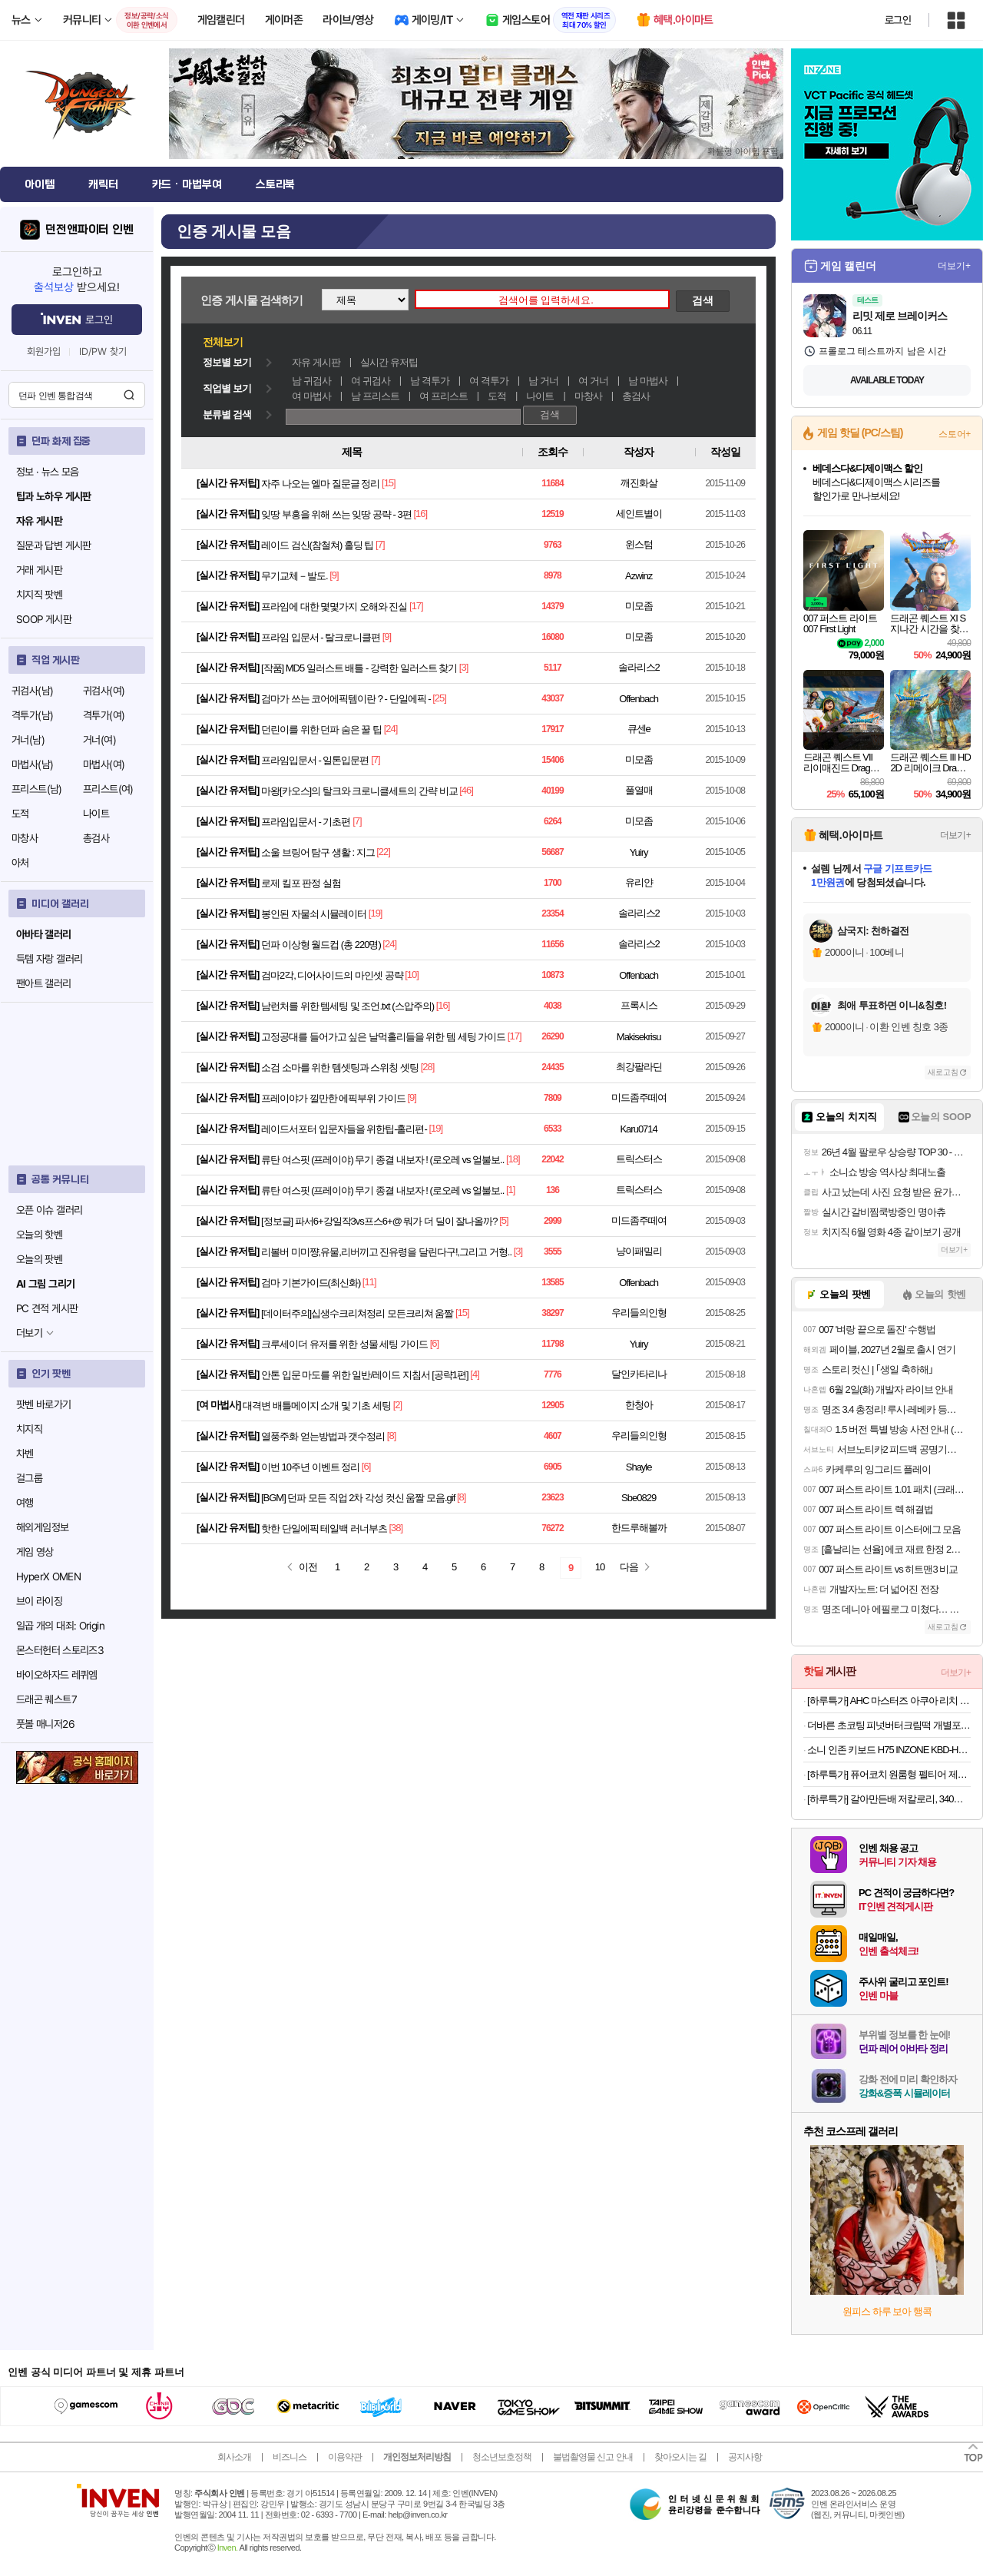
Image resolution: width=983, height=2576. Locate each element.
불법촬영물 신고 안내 (593, 2457)
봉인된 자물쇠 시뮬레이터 (313, 914)
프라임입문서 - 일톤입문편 (315, 760)
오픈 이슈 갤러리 (49, 1210)
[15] (389, 483)
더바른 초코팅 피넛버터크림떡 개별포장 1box (889, 1725)
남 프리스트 (375, 396)
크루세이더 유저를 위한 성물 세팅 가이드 (344, 1344)
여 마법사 (311, 396)
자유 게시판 (316, 362)
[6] (434, 1343)
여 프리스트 (443, 396)
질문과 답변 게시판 (53, 545)
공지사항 (745, 2457)
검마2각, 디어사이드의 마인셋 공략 (332, 975)
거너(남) (28, 740)
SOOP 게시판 (43, 619)
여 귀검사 (370, 380)
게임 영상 (35, 1552)
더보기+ (954, 265)
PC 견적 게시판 (47, 1308)
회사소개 (234, 2457)
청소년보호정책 (501, 2457)
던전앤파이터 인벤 (89, 230)
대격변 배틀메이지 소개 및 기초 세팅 (317, 1405)
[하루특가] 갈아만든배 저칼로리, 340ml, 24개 (889, 1799)
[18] (513, 1159)
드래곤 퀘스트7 (46, 1699)
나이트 (96, 813)
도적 (20, 813)
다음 (629, 1567)
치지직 (29, 1429)
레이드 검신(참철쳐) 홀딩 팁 (317, 545)
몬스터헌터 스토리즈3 (60, 1650)
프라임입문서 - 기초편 (306, 821)
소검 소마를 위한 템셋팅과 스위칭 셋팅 (340, 1067)
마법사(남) (32, 764)
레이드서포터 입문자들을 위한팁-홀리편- (344, 1129)
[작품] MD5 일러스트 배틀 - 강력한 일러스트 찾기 (359, 668)
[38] (395, 1527)
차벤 (25, 1453)
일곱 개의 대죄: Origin (60, 1626)
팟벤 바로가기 (43, 1404)
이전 (308, 1567)
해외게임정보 (42, 1527)
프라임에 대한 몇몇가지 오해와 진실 (334, 606)
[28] (428, 1067)
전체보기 (223, 342)
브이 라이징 (39, 1601)
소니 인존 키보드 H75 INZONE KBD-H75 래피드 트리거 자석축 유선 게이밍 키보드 (889, 1749)
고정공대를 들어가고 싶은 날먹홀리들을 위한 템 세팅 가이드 (383, 1037)
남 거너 (543, 380)
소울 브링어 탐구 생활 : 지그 (318, 852)
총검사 (96, 838)
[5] (503, 1220)
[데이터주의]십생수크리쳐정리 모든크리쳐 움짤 (357, 1313)
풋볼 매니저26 (45, 1724)
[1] (510, 1189)
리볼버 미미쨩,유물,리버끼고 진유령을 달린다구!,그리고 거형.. (386, 1252)
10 (599, 1567)
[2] (397, 1405)
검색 (129, 395)
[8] (391, 1435)
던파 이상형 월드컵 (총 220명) (321, 944)
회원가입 (44, 351)
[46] (466, 790)
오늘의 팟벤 (39, 1259)
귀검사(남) (32, 691)
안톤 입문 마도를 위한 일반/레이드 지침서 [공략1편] (364, 1375)
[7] (380, 544)
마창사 (25, 838)
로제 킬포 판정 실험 (301, 883)
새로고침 (943, 1072)
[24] (391, 728)
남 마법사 (647, 380)
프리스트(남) (37, 789)
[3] (463, 667)
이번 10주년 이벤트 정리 (310, 1467)
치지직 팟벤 (39, 594)
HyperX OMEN (48, 1576)
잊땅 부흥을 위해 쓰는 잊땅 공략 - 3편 (336, 514)
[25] (439, 698)
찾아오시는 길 (680, 2457)
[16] (420, 513)
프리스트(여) (108, 789)
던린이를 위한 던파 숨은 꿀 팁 (321, 729)
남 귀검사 (311, 380)
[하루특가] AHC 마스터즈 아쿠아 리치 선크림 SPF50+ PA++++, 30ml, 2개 (889, 1700)
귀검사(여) (103, 691)
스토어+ (954, 434)
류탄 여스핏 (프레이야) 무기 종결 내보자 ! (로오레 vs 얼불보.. (382, 1159)
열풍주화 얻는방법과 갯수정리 (323, 1436)
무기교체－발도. (294, 576)
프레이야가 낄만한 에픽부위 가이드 (333, 1098)
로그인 (898, 20)
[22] (383, 851)
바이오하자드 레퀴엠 (57, 1675)
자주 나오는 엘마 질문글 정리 (320, 483)
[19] (375, 913)
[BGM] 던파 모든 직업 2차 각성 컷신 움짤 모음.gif (358, 1497)
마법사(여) (103, 764)
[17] (416, 606)
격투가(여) (103, 715)
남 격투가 (429, 380)
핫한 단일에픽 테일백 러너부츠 (324, 1528)
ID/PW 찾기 (103, 351)
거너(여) (99, 740)
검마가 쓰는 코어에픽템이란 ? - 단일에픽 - (346, 699)
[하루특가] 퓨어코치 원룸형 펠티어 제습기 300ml (889, 1774)
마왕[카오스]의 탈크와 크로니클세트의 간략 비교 (359, 791)
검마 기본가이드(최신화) (310, 1282)
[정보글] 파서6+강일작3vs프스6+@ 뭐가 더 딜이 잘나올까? (379, 1221)
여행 (25, 1503)
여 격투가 (488, 380)
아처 (20, 863)
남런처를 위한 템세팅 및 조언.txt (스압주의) (347, 1006)
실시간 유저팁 (389, 362)
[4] (474, 1374)
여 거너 (593, 380)
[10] (412, 974)
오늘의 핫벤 (39, 1234)
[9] (333, 575)
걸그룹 (29, 1478)
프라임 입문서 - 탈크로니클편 (320, 637)
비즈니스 (289, 2457)
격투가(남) (32, 715)
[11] (369, 1282)
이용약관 (345, 2457)
